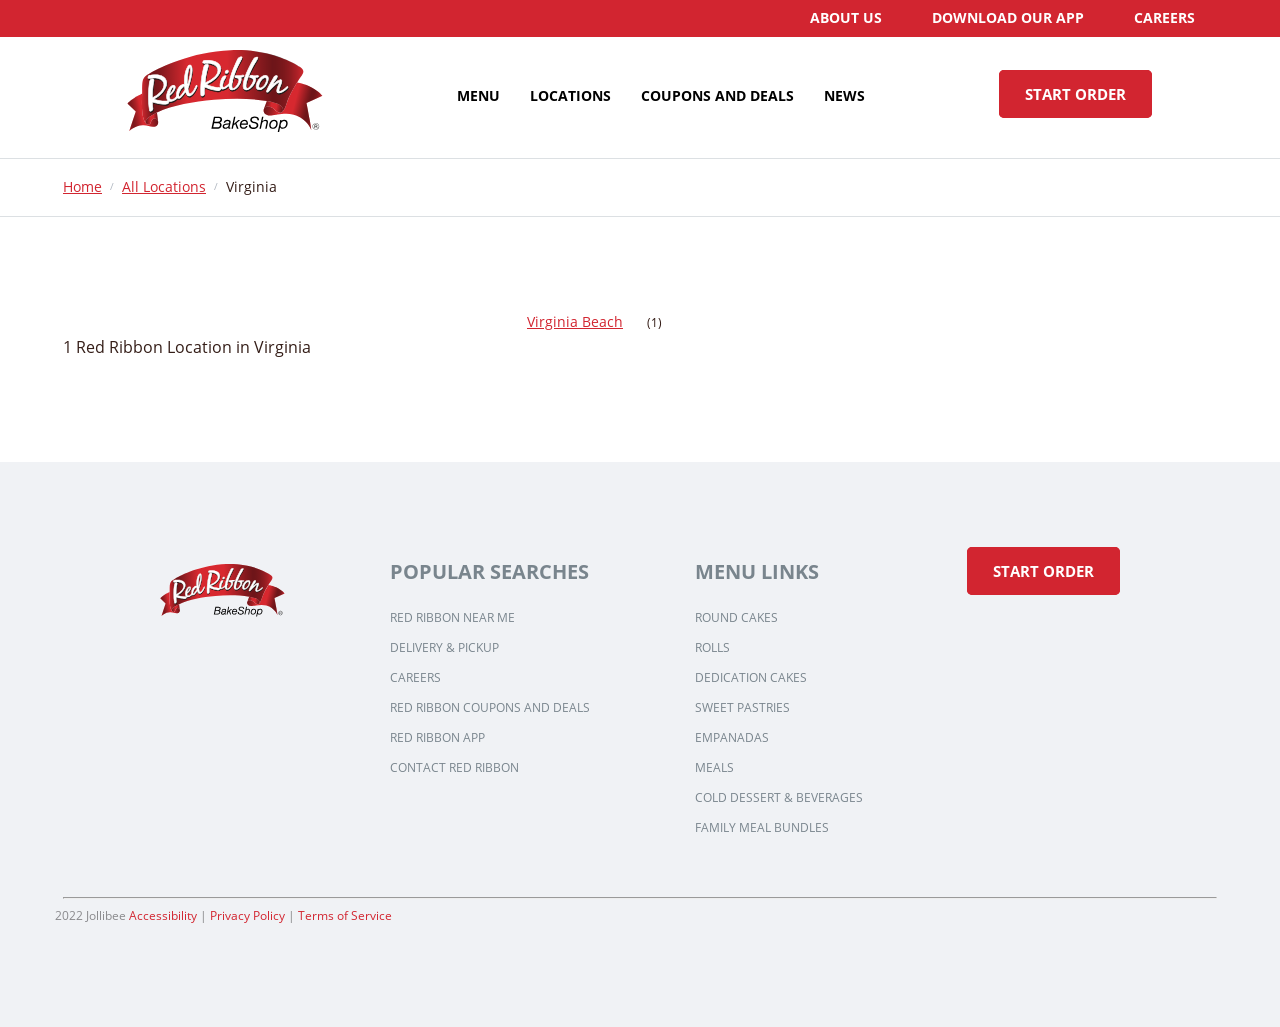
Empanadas (732, 738)
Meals (714, 768)
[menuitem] (846, 18)
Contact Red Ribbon (454, 768)
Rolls (712, 648)
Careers (415, 678)
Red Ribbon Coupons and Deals (490, 708)
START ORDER (1075, 94)
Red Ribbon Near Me (452, 618)
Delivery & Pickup (444, 648)
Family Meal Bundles (762, 828)
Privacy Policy (247, 915)
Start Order (1043, 571)
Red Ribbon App (437, 738)
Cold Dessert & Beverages (779, 798)
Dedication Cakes (751, 678)
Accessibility (163, 915)
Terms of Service (345, 915)
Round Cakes (736, 618)
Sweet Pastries (742, 708)
